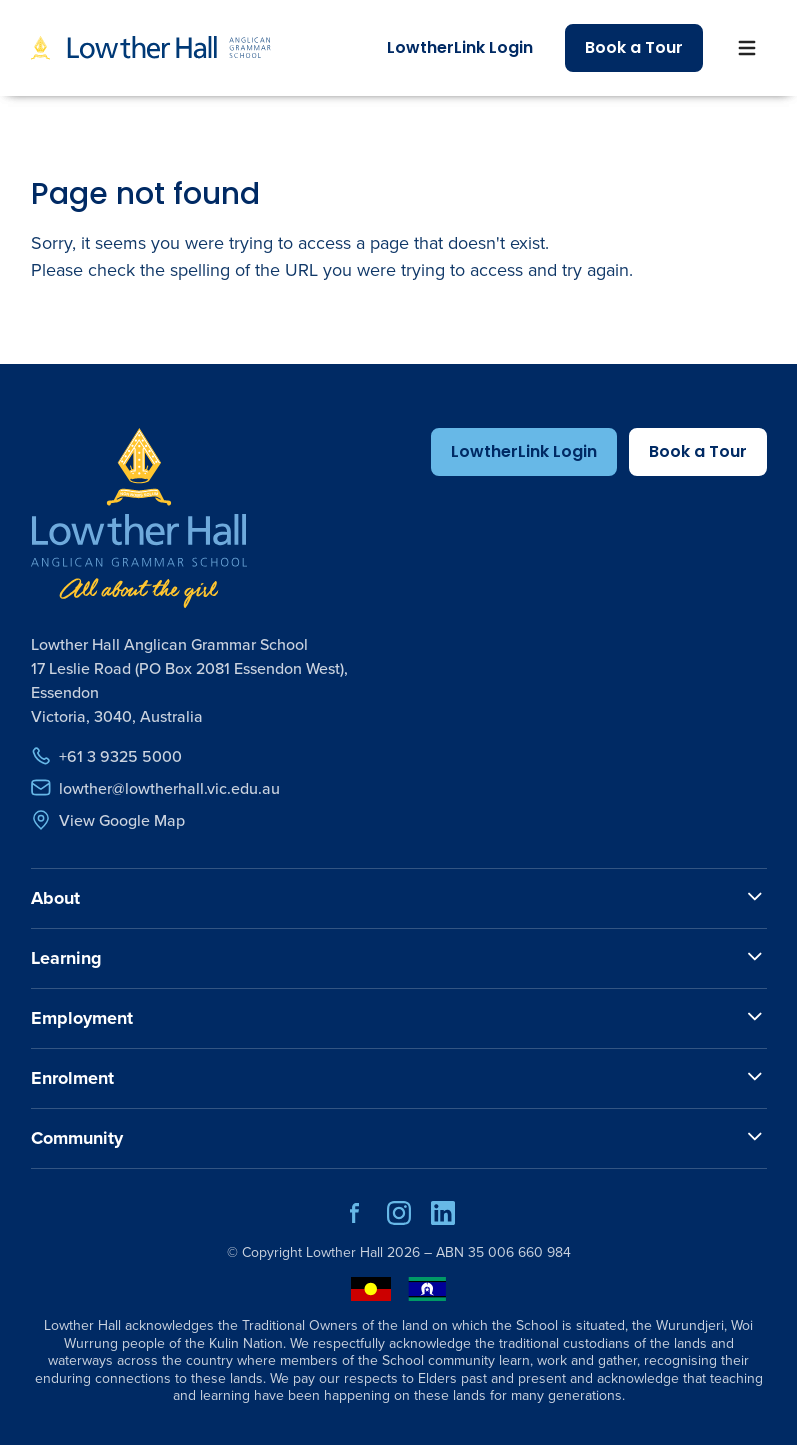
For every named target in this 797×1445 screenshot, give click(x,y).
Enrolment (72, 1078)
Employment (82, 1018)
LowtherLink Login (460, 47)
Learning (66, 958)
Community (77, 1138)
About (55, 898)
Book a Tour (634, 47)
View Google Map (108, 820)
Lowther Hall (344, 1252)
